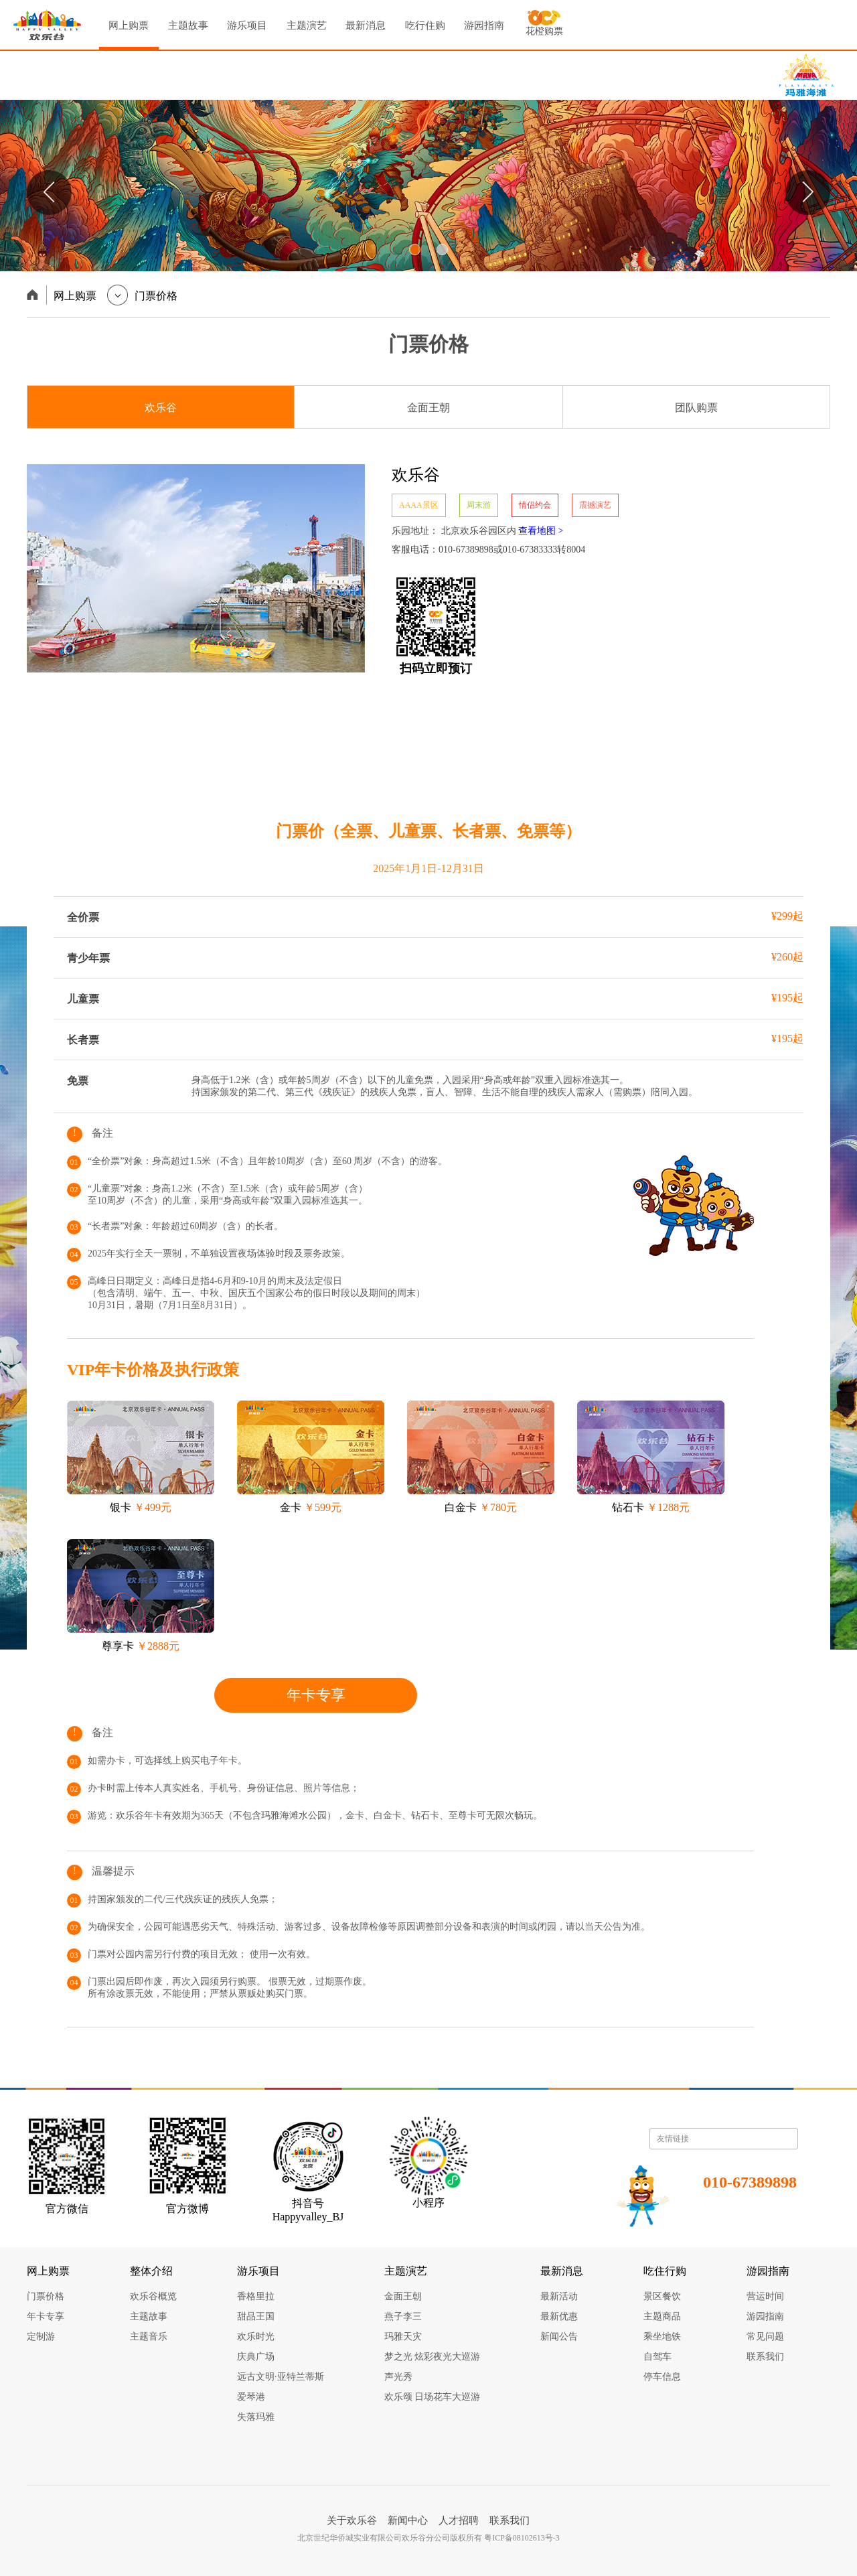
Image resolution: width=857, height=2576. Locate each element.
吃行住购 (425, 25)
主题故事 (188, 25)
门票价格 (45, 2296)
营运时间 (765, 2296)
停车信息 (662, 2377)
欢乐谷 (161, 407)
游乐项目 (247, 25)
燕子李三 (403, 2316)
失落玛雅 (256, 2417)
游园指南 (484, 25)
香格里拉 (256, 2296)
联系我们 (765, 2357)
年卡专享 (316, 1695)
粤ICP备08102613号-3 (522, 2538)
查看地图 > (540, 531)
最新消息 (365, 25)
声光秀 (398, 2377)
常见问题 (765, 2337)
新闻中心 (408, 2520)
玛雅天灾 (403, 2337)
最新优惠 (559, 2316)
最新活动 (559, 2296)
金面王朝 (428, 407)
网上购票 (129, 35)
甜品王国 (256, 2316)
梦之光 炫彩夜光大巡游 (432, 2357)
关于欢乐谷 (352, 2520)
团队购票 (696, 407)
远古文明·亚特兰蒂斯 (280, 2377)
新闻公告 (559, 2337)
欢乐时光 (256, 2337)
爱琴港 (251, 2397)
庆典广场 (256, 2357)
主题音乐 (148, 2337)
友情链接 (724, 2138)
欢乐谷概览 (153, 2296)
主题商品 (662, 2316)
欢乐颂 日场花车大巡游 (432, 2397)
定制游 (41, 2337)
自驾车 (657, 2357)
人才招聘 (459, 2520)
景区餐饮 (662, 2296)
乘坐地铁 (662, 2337)
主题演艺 (307, 25)
